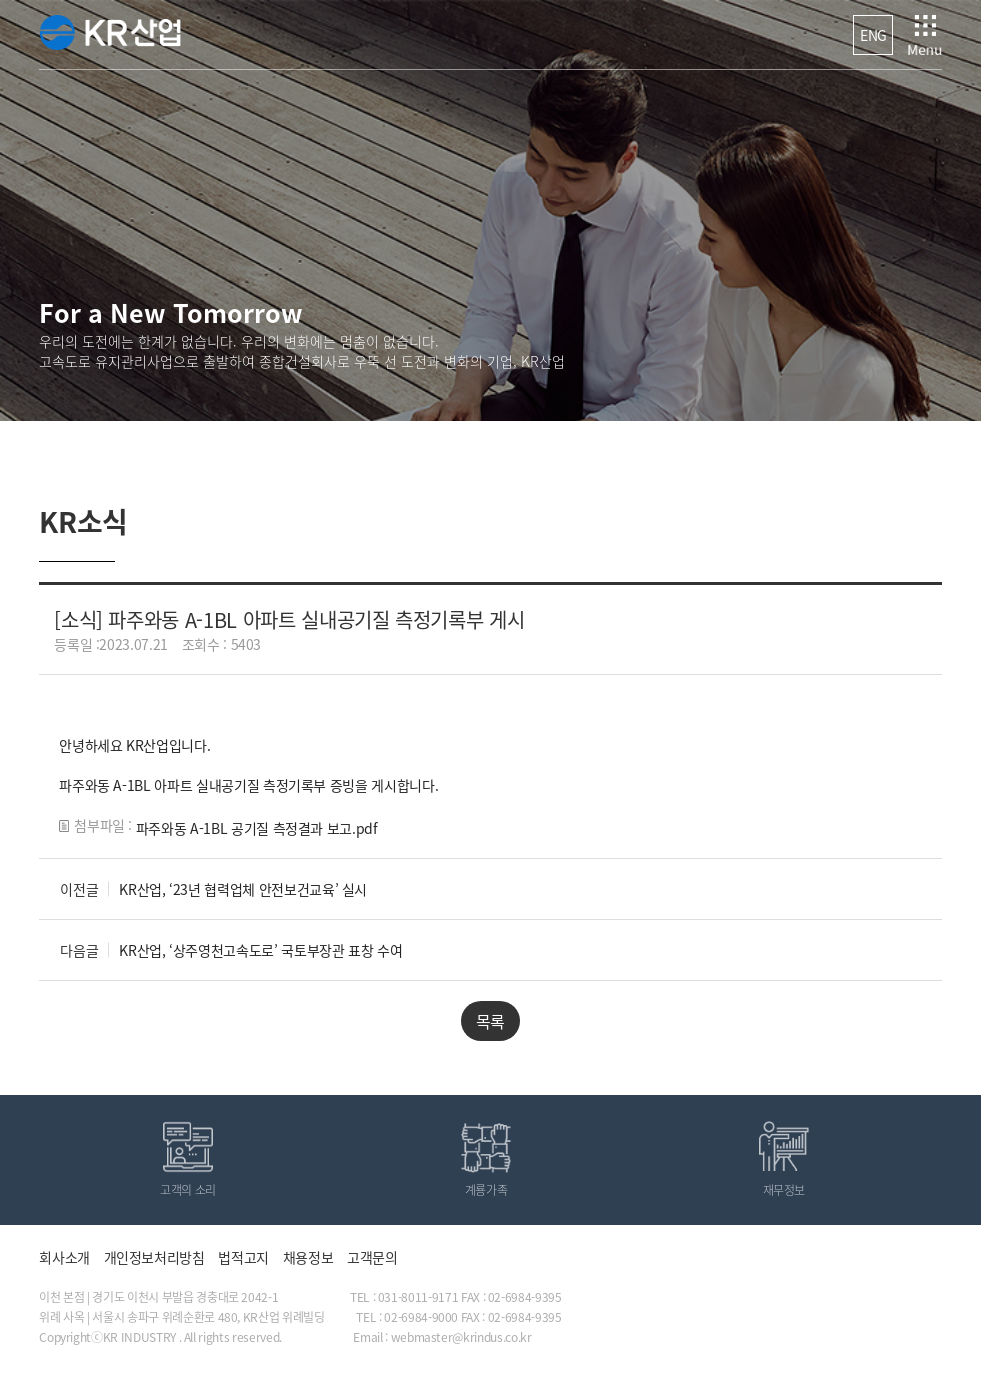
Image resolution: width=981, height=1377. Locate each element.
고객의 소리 (188, 1190)
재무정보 (784, 1190)
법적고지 (243, 1257)
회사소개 (64, 1257)
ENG (873, 35)
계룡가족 (486, 1190)
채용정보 (308, 1257)
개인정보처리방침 (154, 1257)
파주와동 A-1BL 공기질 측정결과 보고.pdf (257, 828)
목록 (490, 1021)
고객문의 (372, 1257)
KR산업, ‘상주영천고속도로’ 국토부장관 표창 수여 (260, 950)
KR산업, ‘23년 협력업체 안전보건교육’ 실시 (243, 889)
